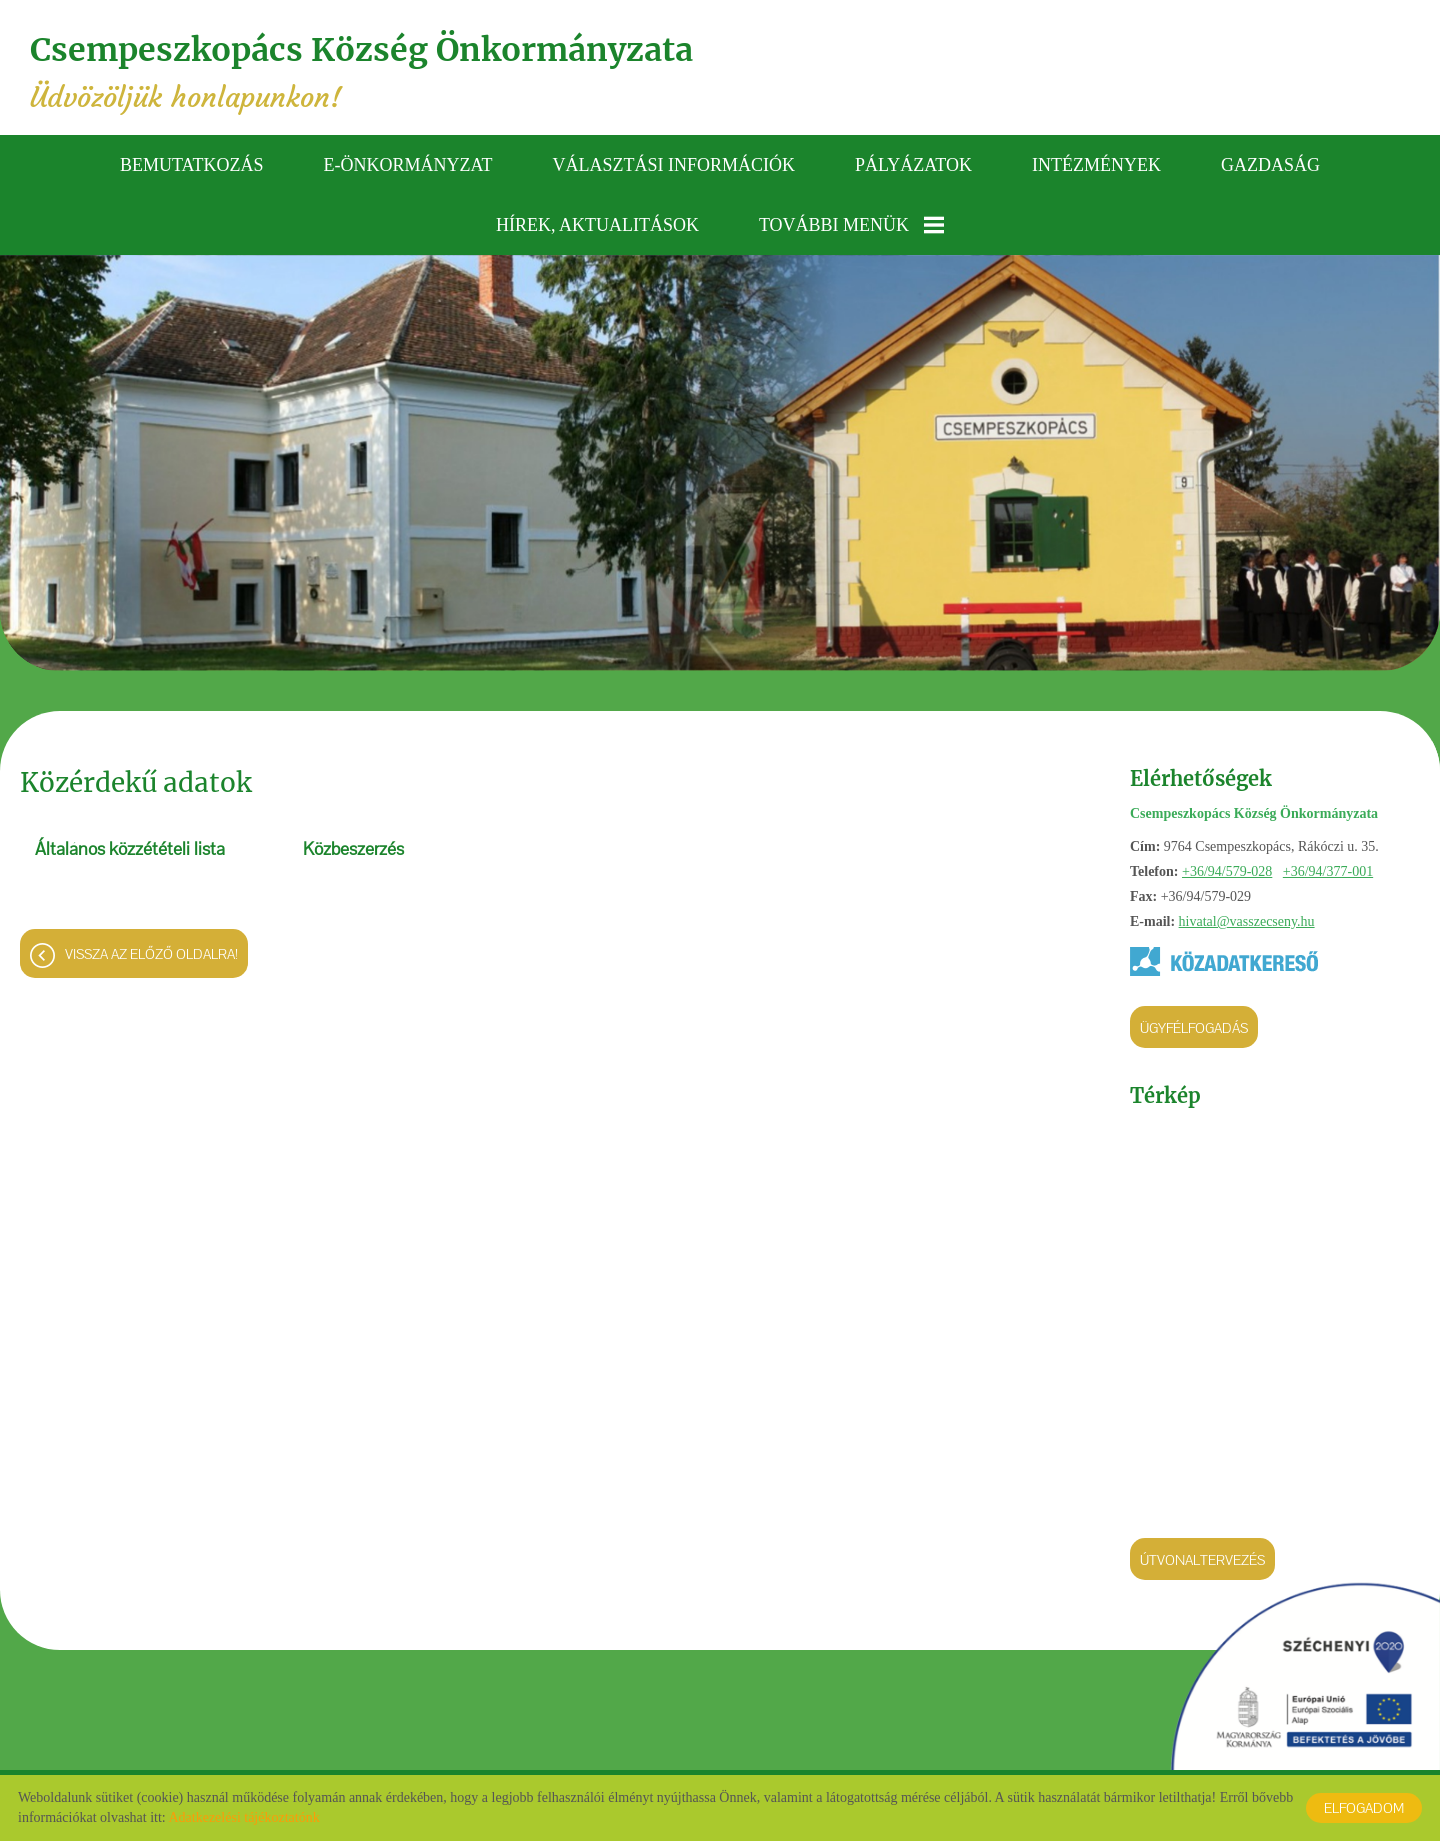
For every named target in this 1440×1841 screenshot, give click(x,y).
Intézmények (1096, 165)
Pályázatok (913, 165)
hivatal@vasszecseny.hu (1247, 921)
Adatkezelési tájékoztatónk (243, 1817)
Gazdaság (1270, 165)
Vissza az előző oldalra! (151, 954)
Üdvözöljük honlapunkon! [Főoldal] (361, 72)
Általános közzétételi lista (130, 849)
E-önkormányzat (408, 165)
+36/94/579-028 (1227, 871)
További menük (851, 225)
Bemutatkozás (192, 165)
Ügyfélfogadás (1194, 1028)
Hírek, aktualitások (597, 225)
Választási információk (674, 165)
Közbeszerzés (353, 849)
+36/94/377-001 (1328, 871)
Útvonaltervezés (1202, 1560)
